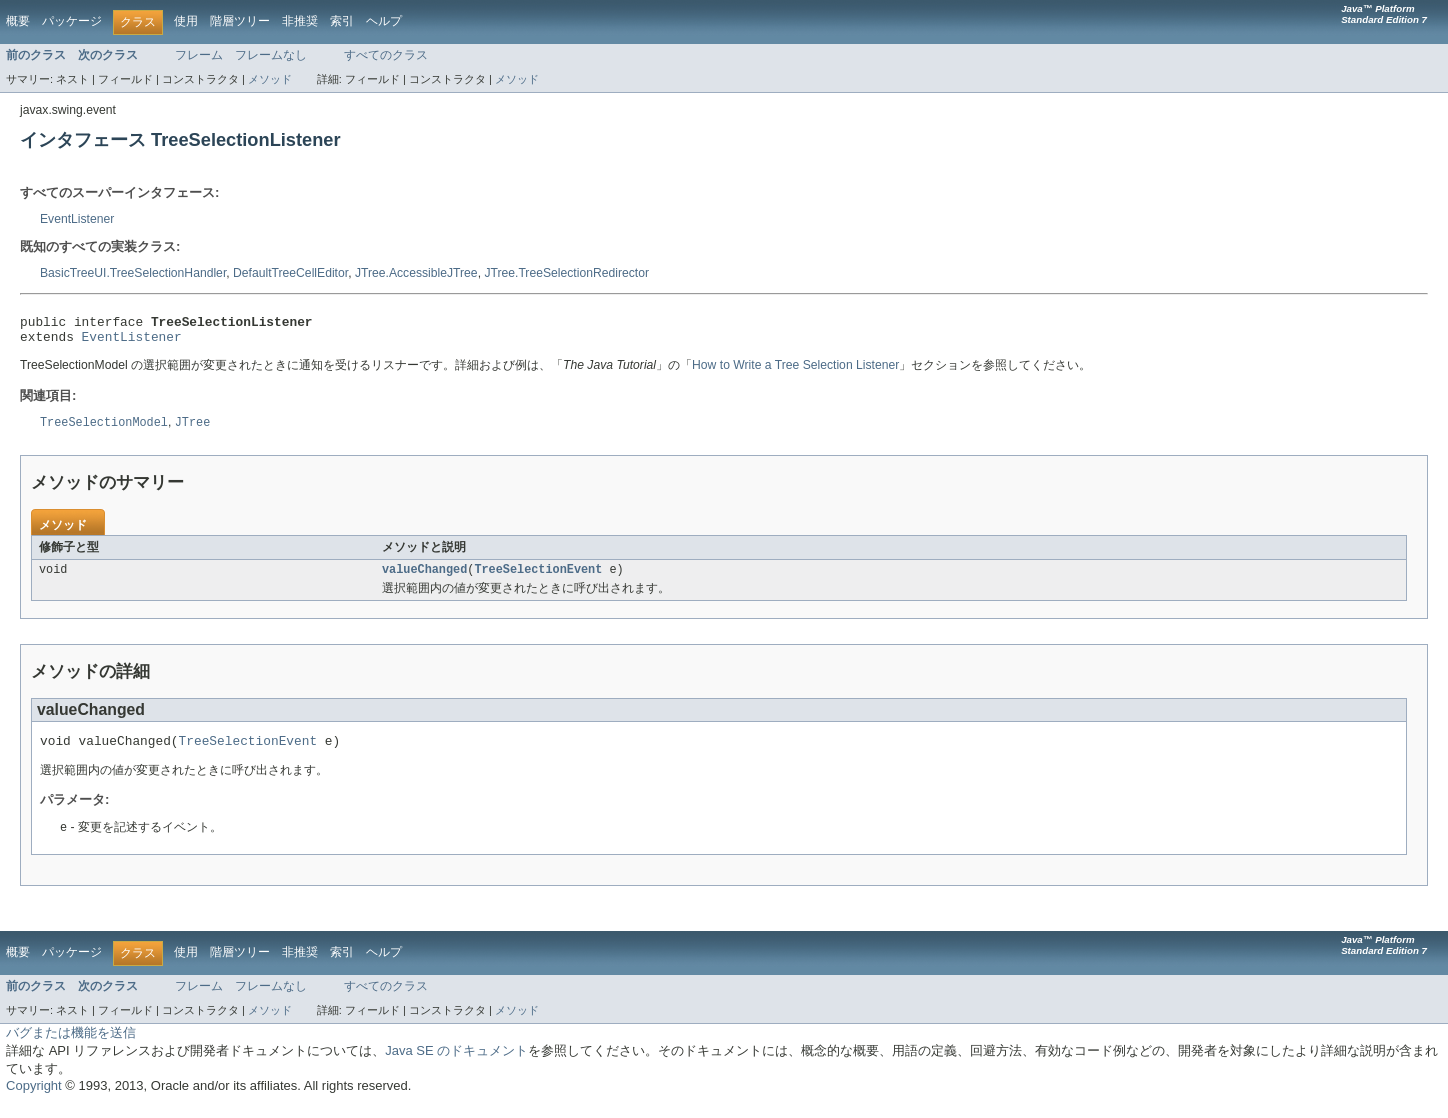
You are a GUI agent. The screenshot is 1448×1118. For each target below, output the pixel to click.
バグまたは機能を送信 (71, 1045)
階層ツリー (240, 21)
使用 (186, 21)
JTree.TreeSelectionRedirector (566, 273)
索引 (342, 21)
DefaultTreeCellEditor (290, 273)
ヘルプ (384, 21)
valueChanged (424, 578)
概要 (18, 21)
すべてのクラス (386, 55)
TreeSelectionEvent (538, 578)
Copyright (34, 1098)
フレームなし (271, 55)
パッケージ (72, 21)
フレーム (199, 55)
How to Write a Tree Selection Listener (795, 371)
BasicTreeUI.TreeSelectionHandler (133, 273)
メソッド (270, 79)
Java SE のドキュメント (456, 1063)
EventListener (77, 219)
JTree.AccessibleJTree (416, 273)
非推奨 (300, 21)
